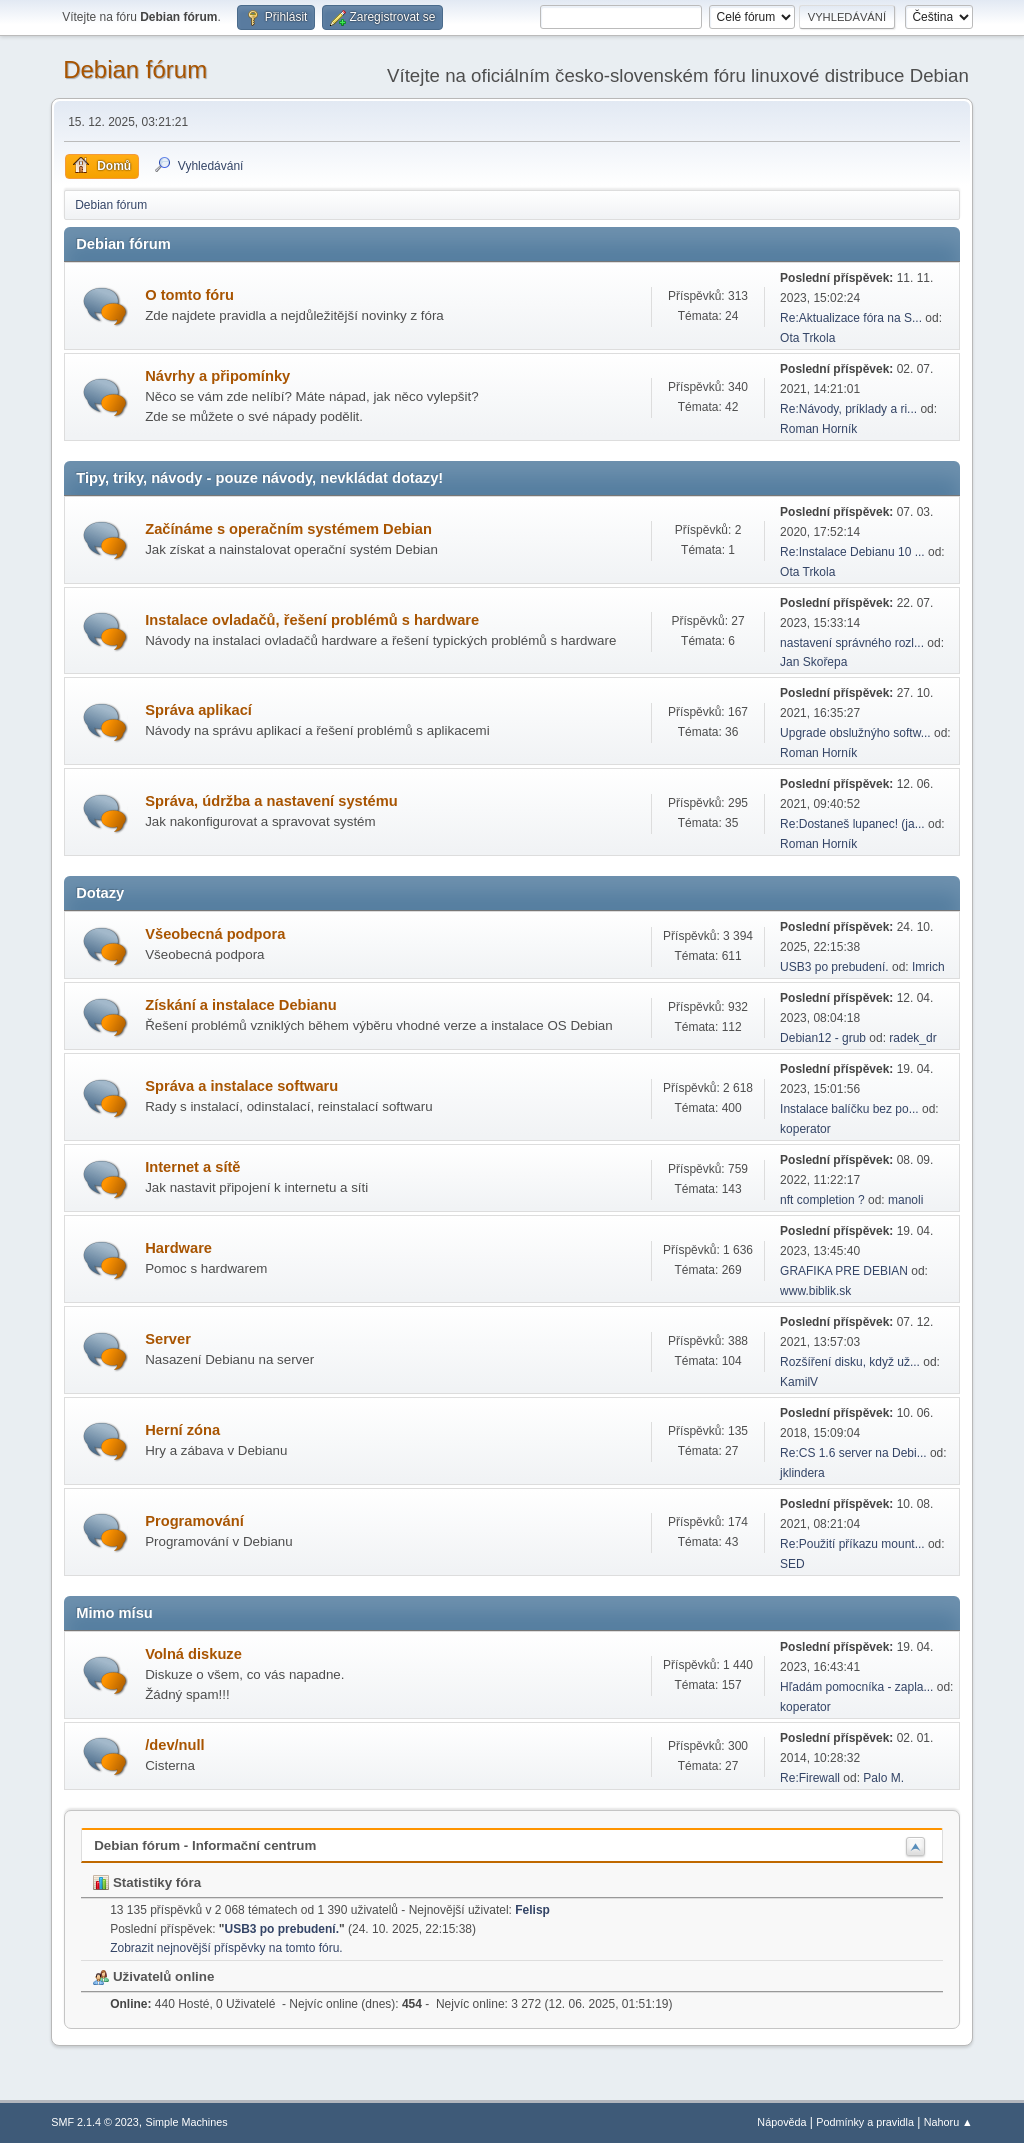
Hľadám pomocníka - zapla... (856, 1687)
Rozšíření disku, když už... (850, 1362)
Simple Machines (187, 2122)
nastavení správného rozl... (852, 643)
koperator (805, 1129)
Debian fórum (135, 69)
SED (792, 1564)
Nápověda (781, 2122)
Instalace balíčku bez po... (849, 1109)
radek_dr (912, 1038)
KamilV (799, 1382)
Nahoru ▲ (948, 2122)
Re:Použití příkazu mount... (852, 1544)
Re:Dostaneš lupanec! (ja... (852, 824)
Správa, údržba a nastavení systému (271, 801)
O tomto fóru (189, 295)
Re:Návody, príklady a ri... (848, 409)
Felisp (532, 1910)
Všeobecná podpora (215, 934)
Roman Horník (818, 429)
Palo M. (883, 1778)
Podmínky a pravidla (865, 2122)
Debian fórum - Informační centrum (205, 1845)
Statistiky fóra (147, 1882)
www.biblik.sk (815, 1291)
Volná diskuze (193, 1654)
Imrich (928, 967)
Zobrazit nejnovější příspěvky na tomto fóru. (226, 1948)
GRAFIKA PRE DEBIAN (844, 1271)
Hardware (178, 1248)
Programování (194, 1521)
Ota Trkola (807, 338)
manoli (905, 1200)
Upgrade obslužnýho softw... (855, 733)
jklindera (802, 1473)
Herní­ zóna (182, 1430)
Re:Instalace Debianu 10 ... (852, 552)
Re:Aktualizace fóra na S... (851, 318)
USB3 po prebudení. (834, 967)
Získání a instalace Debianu (240, 1005)
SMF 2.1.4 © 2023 (95, 2122)
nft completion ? (822, 1200)
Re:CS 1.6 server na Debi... (853, 1453)
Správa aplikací (198, 710)
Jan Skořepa (813, 662)
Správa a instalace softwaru (241, 1086)
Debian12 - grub (823, 1038)
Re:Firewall (810, 1778)
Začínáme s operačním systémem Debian (288, 529)
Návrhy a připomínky (217, 376)
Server (168, 1339)
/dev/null (174, 1745)
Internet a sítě (192, 1167)
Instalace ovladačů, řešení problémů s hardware (312, 620)
